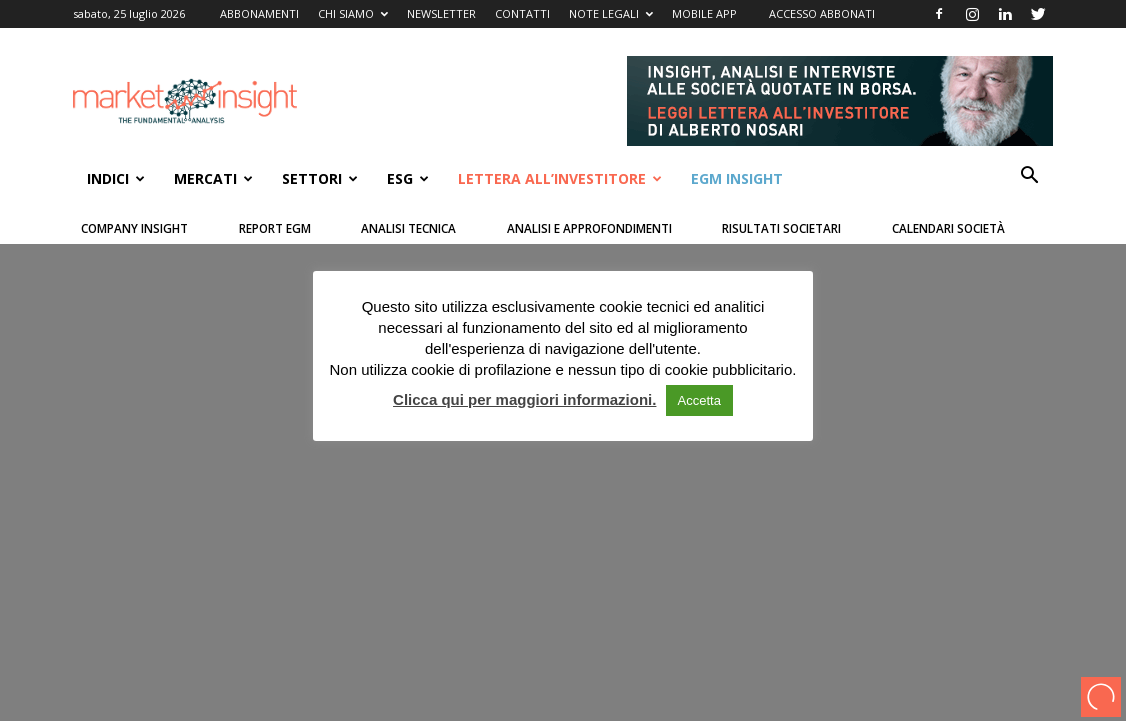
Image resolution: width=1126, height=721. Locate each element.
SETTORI (320, 178)
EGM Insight (737, 178)
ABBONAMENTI (259, 13)
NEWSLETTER (441, 13)
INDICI (116, 178)
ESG (408, 178)
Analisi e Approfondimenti (589, 228)
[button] (1029, 177)
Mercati (213, 178)
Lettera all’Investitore (560, 178)
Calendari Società (948, 228)
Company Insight (134, 228)
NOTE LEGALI (611, 13)
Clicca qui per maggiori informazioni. (524, 399)
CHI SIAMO (353, 13)
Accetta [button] (699, 400)
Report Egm (275, 228)
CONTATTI (522, 13)
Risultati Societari (781, 228)
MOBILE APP (704, 13)
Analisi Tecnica (408, 228)
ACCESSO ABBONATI (822, 13)
